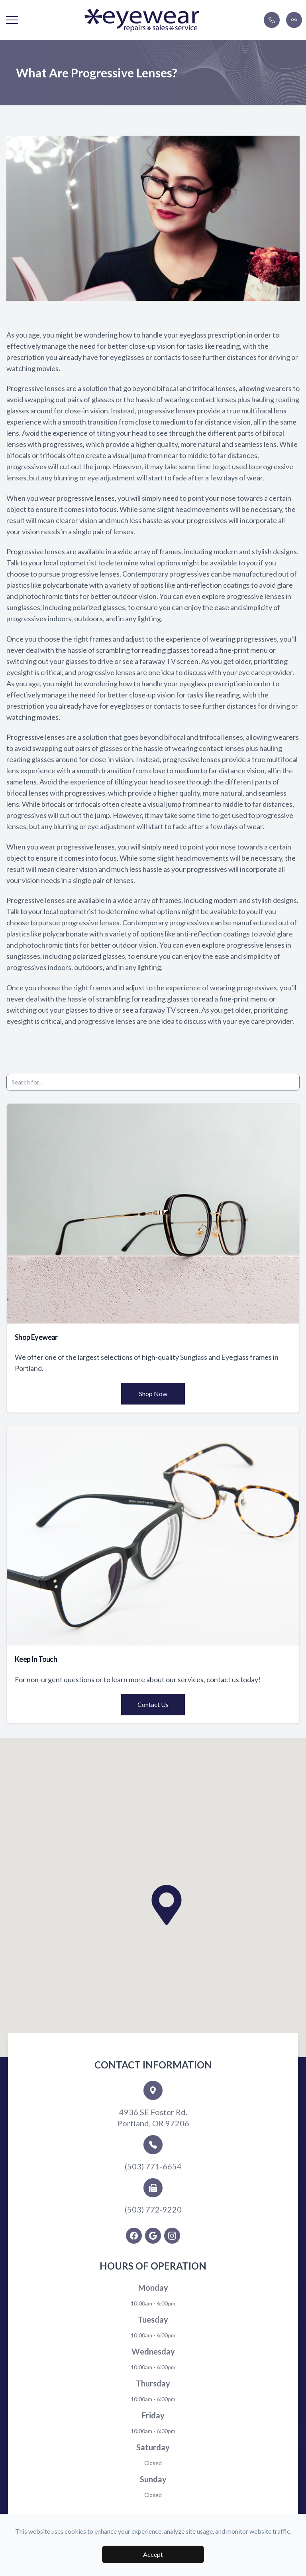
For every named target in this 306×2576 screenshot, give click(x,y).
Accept (153, 2554)
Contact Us (153, 1704)
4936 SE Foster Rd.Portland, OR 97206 (153, 2117)
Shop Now (153, 1393)
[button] (12, 20)
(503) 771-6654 (153, 2166)
